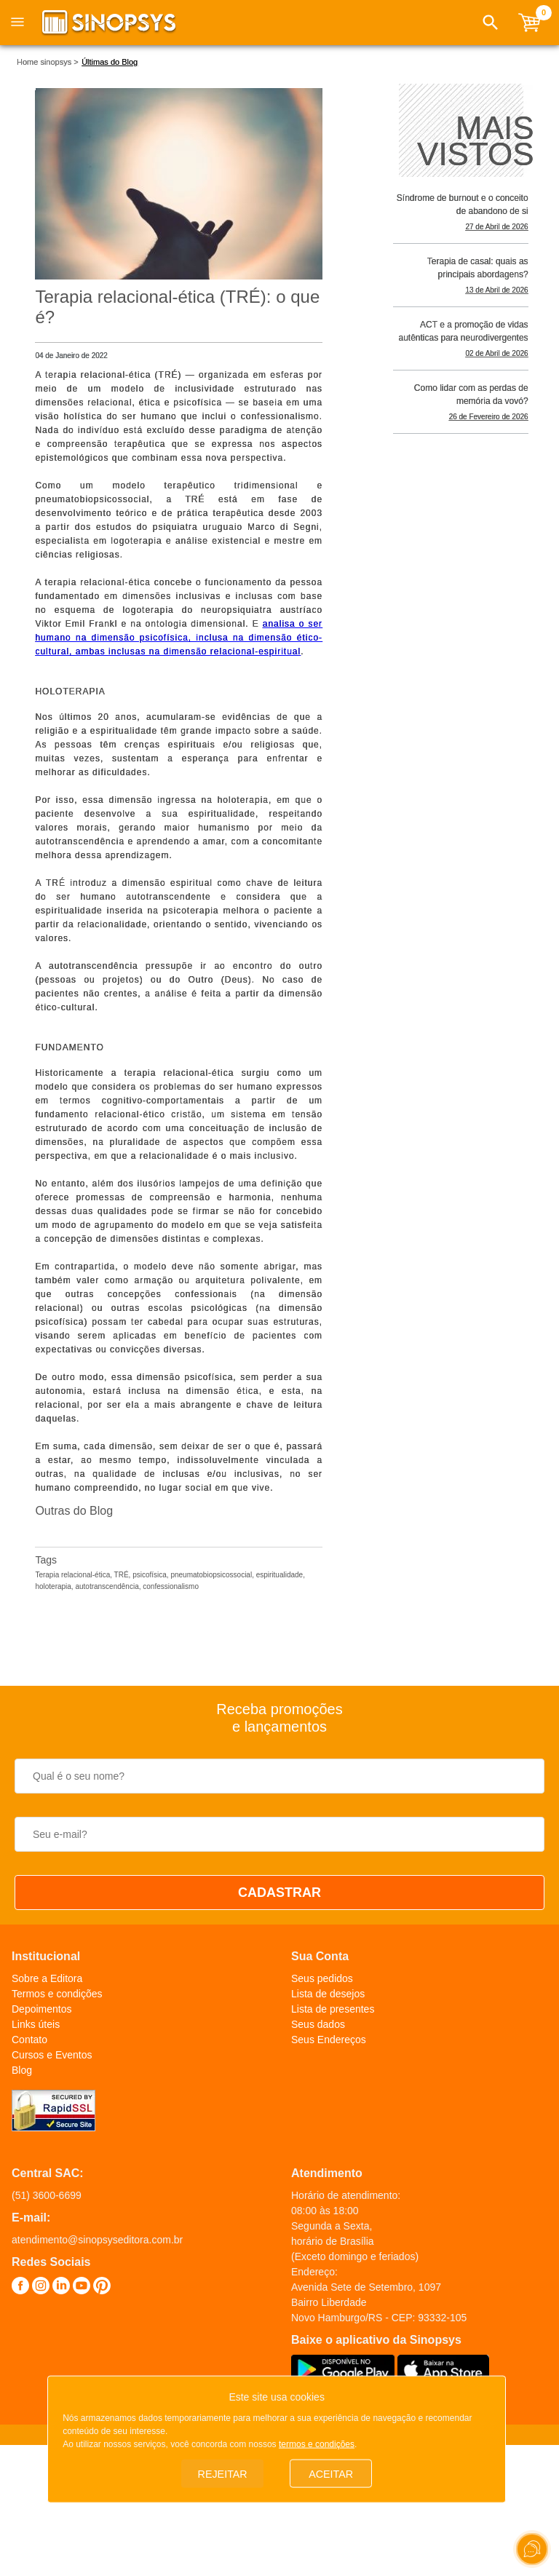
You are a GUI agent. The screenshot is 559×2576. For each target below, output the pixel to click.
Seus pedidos (322, 1978)
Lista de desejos (328, 1994)
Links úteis (36, 2024)
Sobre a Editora (47, 1978)
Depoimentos (42, 2009)
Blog (22, 2070)
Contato (29, 2039)
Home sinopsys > (48, 62)
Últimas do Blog (110, 62)
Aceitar (331, 2471)
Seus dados (318, 2024)
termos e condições (316, 2441)
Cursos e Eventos (52, 2055)
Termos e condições (57, 1994)
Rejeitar (222, 2471)
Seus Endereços (328, 2039)
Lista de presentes (332, 2009)
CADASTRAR (279, 1892)
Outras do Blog (74, 1511)
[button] (490, 22)
